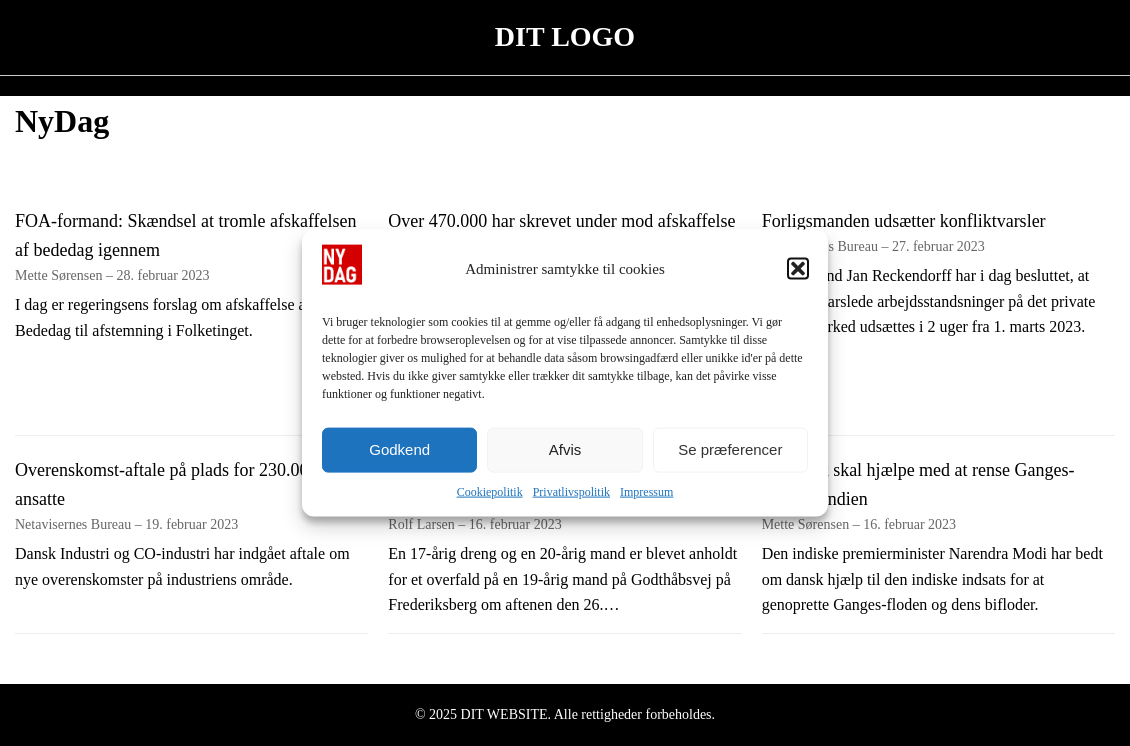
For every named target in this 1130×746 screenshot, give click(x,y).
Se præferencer (730, 449)
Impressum (646, 491)
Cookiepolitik (490, 491)
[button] (798, 268)
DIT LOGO (565, 36)
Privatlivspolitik (571, 491)
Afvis (565, 449)
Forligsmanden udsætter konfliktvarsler (904, 221)
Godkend (399, 449)
